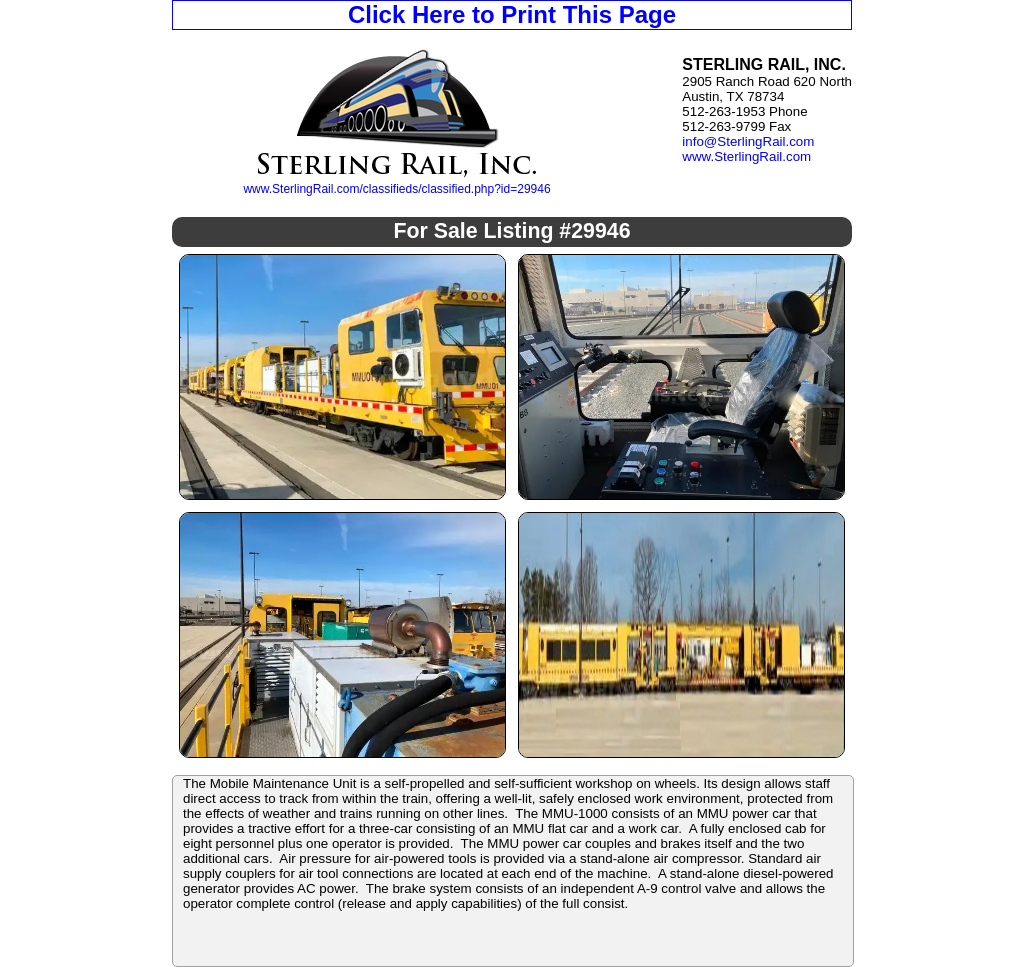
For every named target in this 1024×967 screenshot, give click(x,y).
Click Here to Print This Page (512, 14)
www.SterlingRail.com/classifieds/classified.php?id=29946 (396, 189)
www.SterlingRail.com (746, 156)
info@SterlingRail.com (748, 141)
